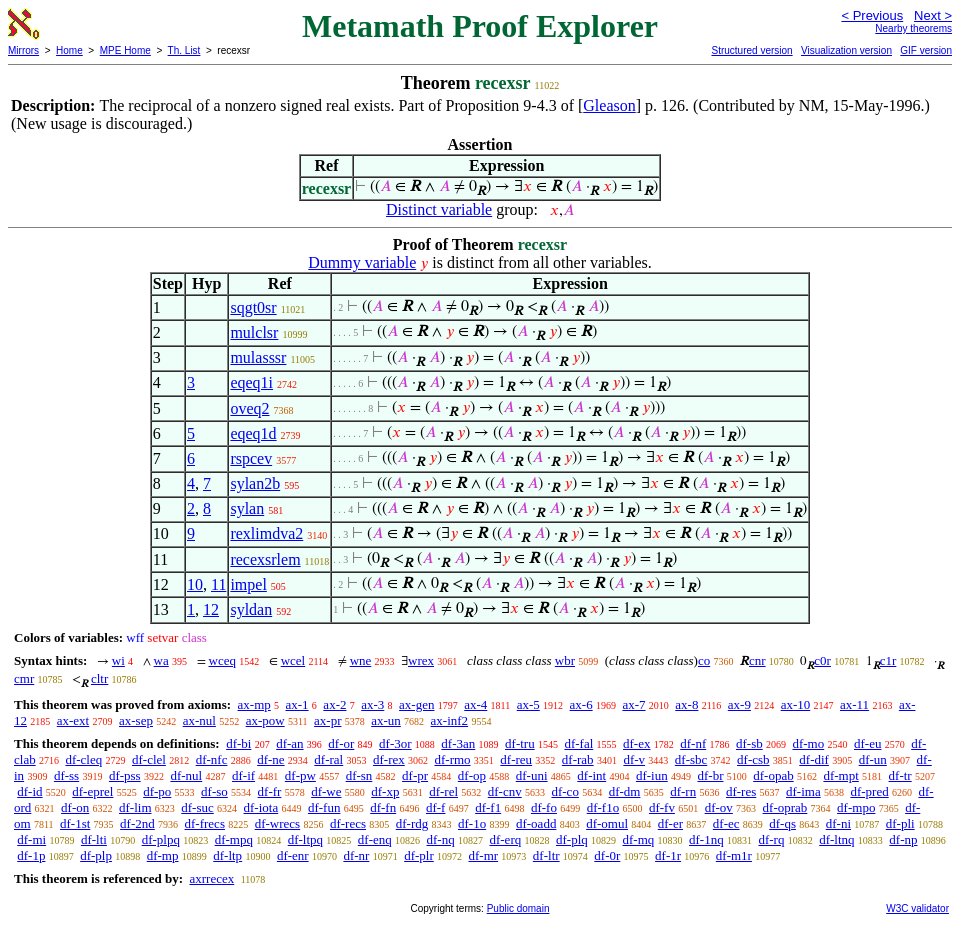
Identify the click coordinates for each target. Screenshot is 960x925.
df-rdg (412, 823)
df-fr (270, 791)
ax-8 (686, 704)
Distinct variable (439, 209)
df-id (29, 791)
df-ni (838, 823)
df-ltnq (836, 839)
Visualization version (846, 50)
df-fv (662, 807)
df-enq (375, 839)
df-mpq (234, 839)
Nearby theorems (913, 28)
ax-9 (739, 704)
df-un (873, 759)
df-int (591, 775)
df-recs (348, 823)
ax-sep (136, 720)
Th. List (184, 50)
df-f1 (488, 807)
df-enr (293, 855)
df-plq (572, 839)
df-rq (771, 839)
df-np (903, 839)
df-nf (693, 743)
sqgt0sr (253, 307)
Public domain (518, 908)
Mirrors (23, 50)
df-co (564, 791)
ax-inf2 (450, 720)
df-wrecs (277, 823)
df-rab (578, 759)
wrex (421, 660)
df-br (710, 775)
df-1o (472, 823)
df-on (75, 807)
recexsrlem (265, 559)
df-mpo (856, 807)
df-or (341, 743)
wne (361, 660)
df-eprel (92, 791)
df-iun (652, 775)
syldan (251, 609)
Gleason (609, 105)
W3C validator (917, 908)
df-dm (625, 791)
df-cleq (83, 759)
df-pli (900, 823)
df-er (670, 823)
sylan (247, 508)
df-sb (749, 743)
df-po (157, 791)
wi (118, 660)
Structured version (751, 50)
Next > (933, 15)
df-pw (300, 775)
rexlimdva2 (266, 533)
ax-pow (265, 720)
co (704, 660)
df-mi (31, 839)
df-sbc (691, 759)
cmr (24, 678)
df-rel (443, 791)
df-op (472, 775)
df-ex (636, 743)
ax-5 (528, 704)
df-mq (639, 839)
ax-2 (334, 704)
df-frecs (205, 823)
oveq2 (249, 408)
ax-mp (254, 704)
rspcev (251, 458)
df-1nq (706, 839)
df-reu (516, 759)
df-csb (753, 759)
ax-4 (475, 704)
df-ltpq (305, 839)
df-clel (149, 759)
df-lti (94, 839)
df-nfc (212, 759)
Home (69, 50)
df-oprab (785, 807)
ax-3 (372, 704)
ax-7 (633, 704)
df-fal (578, 743)
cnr (757, 660)
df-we (326, 791)
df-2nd (137, 823)
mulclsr (254, 332)
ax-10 (796, 704)
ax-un (386, 720)
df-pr (415, 775)
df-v (634, 759)
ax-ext (73, 720)
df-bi (238, 743)
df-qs (782, 823)
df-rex (389, 759)
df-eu (867, 743)
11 (218, 584)
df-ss (66, 775)
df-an (289, 743)
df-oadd (536, 823)
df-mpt (840, 775)
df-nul (186, 775)
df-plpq (161, 839)
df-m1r (734, 855)
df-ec (726, 823)
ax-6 (581, 704)
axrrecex (211, 878)
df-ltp (227, 855)
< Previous (872, 15)
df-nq (441, 839)
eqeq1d (253, 433)
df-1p (31, 855)
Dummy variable (362, 262)
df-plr (419, 855)
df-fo (544, 807)
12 (211, 609)
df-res (741, 791)
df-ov (719, 807)
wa (161, 660)
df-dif (814, 759)
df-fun (324, 807)
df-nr (356, 855)
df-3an (458, 743)
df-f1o (603, 807)
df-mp (163, 855)
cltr (99, 678)
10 (195, 584)
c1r (888, 660)
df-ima (803, 791)
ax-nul (199, 720)
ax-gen (416, 704)
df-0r (607, 855)
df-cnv (505, 791)
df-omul (607, 823)
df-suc (197, 807)
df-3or (395, 743)
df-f (436, 807)
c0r (822, 660)
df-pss (125, 775)
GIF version (926, 50)
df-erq (505, 839)
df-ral (328, 759)
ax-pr (327, 720)
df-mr (484, 855)
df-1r (668, 855)
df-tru (520, 743)
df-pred (869, 791)
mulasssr (258, 357)
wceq (222, 660)
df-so (214, 791)
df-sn (359, 775)
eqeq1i (251, 382)
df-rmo (452, 759)
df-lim (135, 807)
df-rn (683, 791)
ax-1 (297, 704)
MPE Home (125, 50)
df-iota (261, 807)
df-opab (773, 775)
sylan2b (255, 483)
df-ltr (546, 855)
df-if (243, 775)
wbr (565, 660)
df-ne (270, 759)
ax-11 (854, 704)
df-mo (808, 743)
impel (248, 584)
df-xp (385, 791)
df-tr (900, 775)
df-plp (96, 855)
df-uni (532, 775)
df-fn (383, 807)
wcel (293, 660)
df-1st (75, 823)
